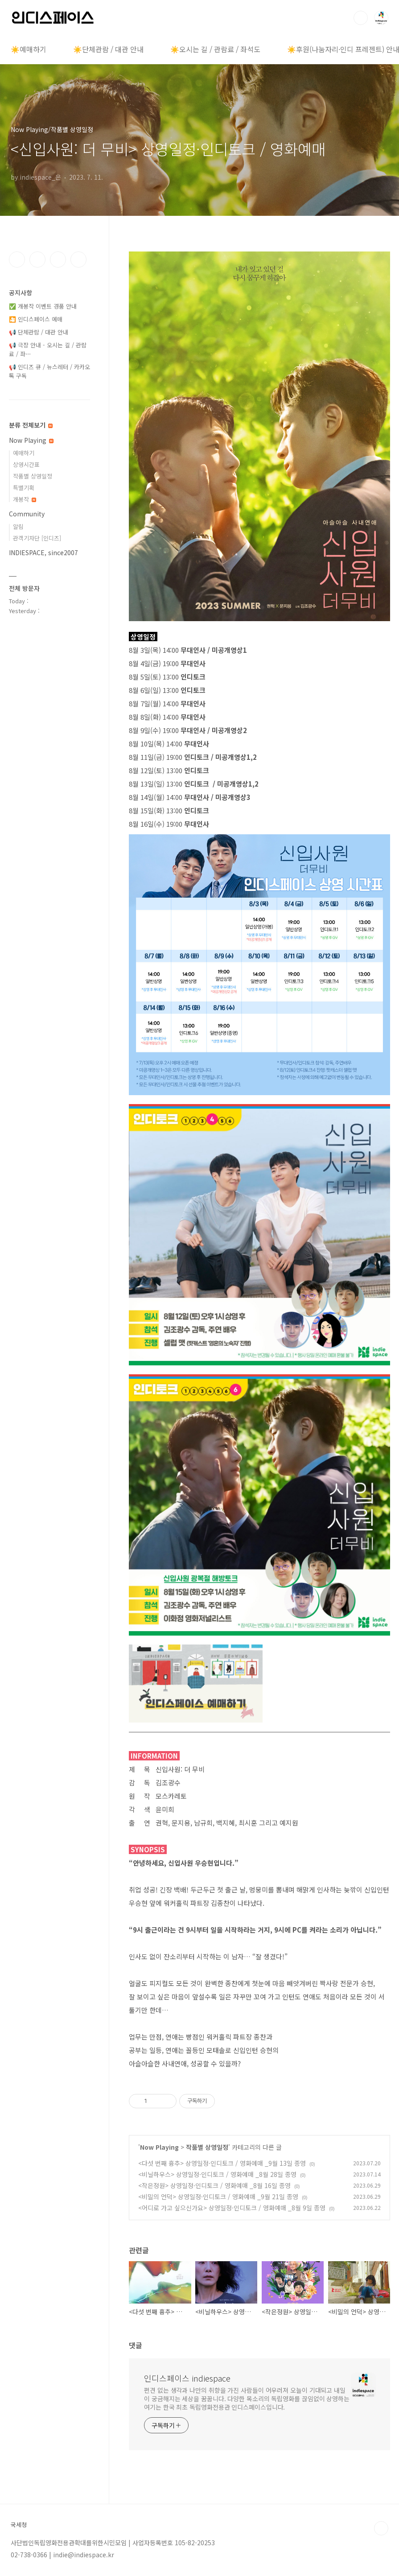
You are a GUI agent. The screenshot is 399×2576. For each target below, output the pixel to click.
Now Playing (159, 2147)
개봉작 (24, 499)
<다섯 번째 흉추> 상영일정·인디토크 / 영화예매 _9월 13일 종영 (222, 2163)
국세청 (19, 2524)
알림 (18, 526)
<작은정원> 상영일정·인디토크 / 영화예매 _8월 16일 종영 (214, 2185)
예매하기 (23, 453)
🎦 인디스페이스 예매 (35, 319)
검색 (360, 18)
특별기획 (23, 487)
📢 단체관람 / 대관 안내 (38, 332)
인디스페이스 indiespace (187, 2378)
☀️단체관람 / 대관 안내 (108, 49)
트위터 (58, 259)
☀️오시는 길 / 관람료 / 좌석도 (215, 49)
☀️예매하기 (28, 49)
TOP (381, 2528)
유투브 (78, 259)
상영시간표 (26, 464)
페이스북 (17, 259)
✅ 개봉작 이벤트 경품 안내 (43, 306)
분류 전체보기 (31, 424)
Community (27, 513)
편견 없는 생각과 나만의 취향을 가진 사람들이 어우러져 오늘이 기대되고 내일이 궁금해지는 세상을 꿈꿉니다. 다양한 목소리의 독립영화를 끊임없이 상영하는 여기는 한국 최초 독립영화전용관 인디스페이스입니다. (247, 2398)
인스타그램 (37, 259)
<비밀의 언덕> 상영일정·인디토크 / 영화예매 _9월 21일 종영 (218, 2196)
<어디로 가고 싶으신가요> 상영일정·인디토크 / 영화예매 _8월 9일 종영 (231, 2207)
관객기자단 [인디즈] (37, 538)
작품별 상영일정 (207, 2147)
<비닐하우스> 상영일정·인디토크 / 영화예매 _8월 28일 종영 (217, 2174)
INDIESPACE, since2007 (43, 552)
